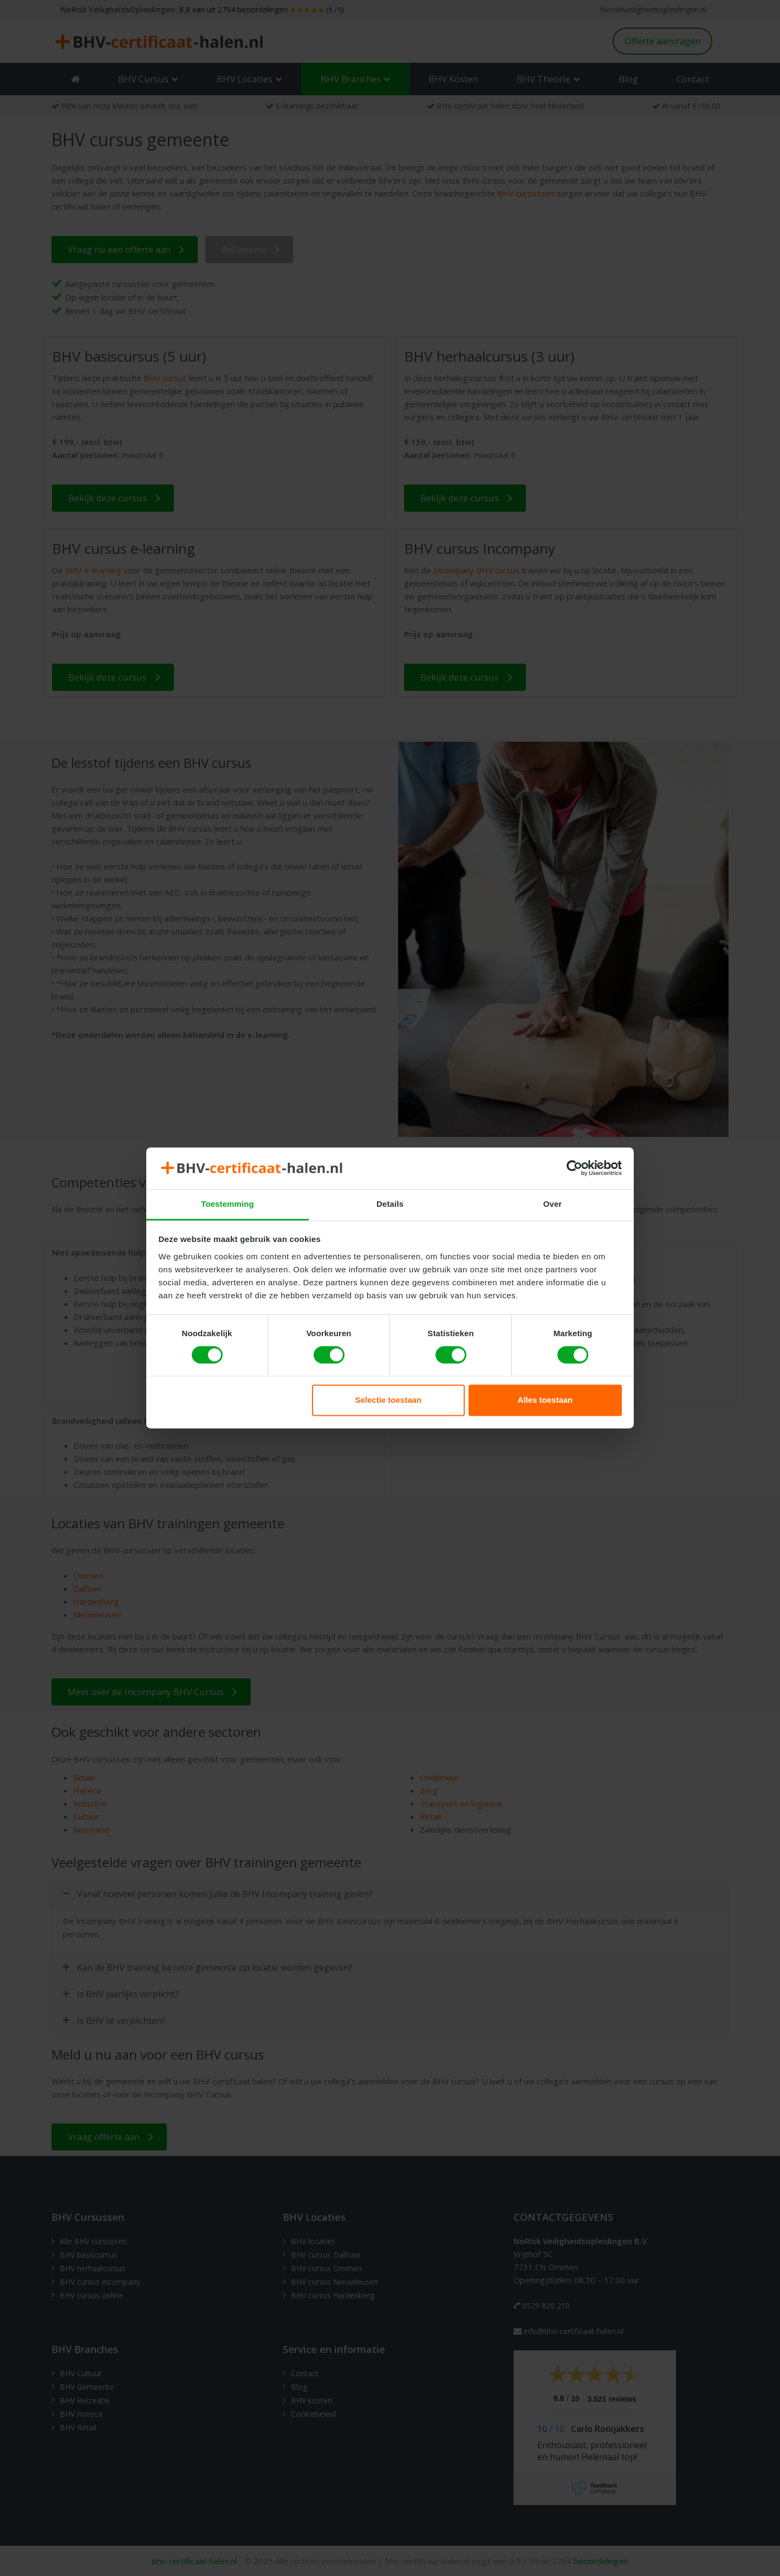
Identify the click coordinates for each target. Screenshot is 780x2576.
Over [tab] (552, 1203)
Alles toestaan (545, 1399)
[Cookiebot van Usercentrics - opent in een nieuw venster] (574, 1168)
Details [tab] (390, 1203)
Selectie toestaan (388, 1399)
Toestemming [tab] (227, 1203)
